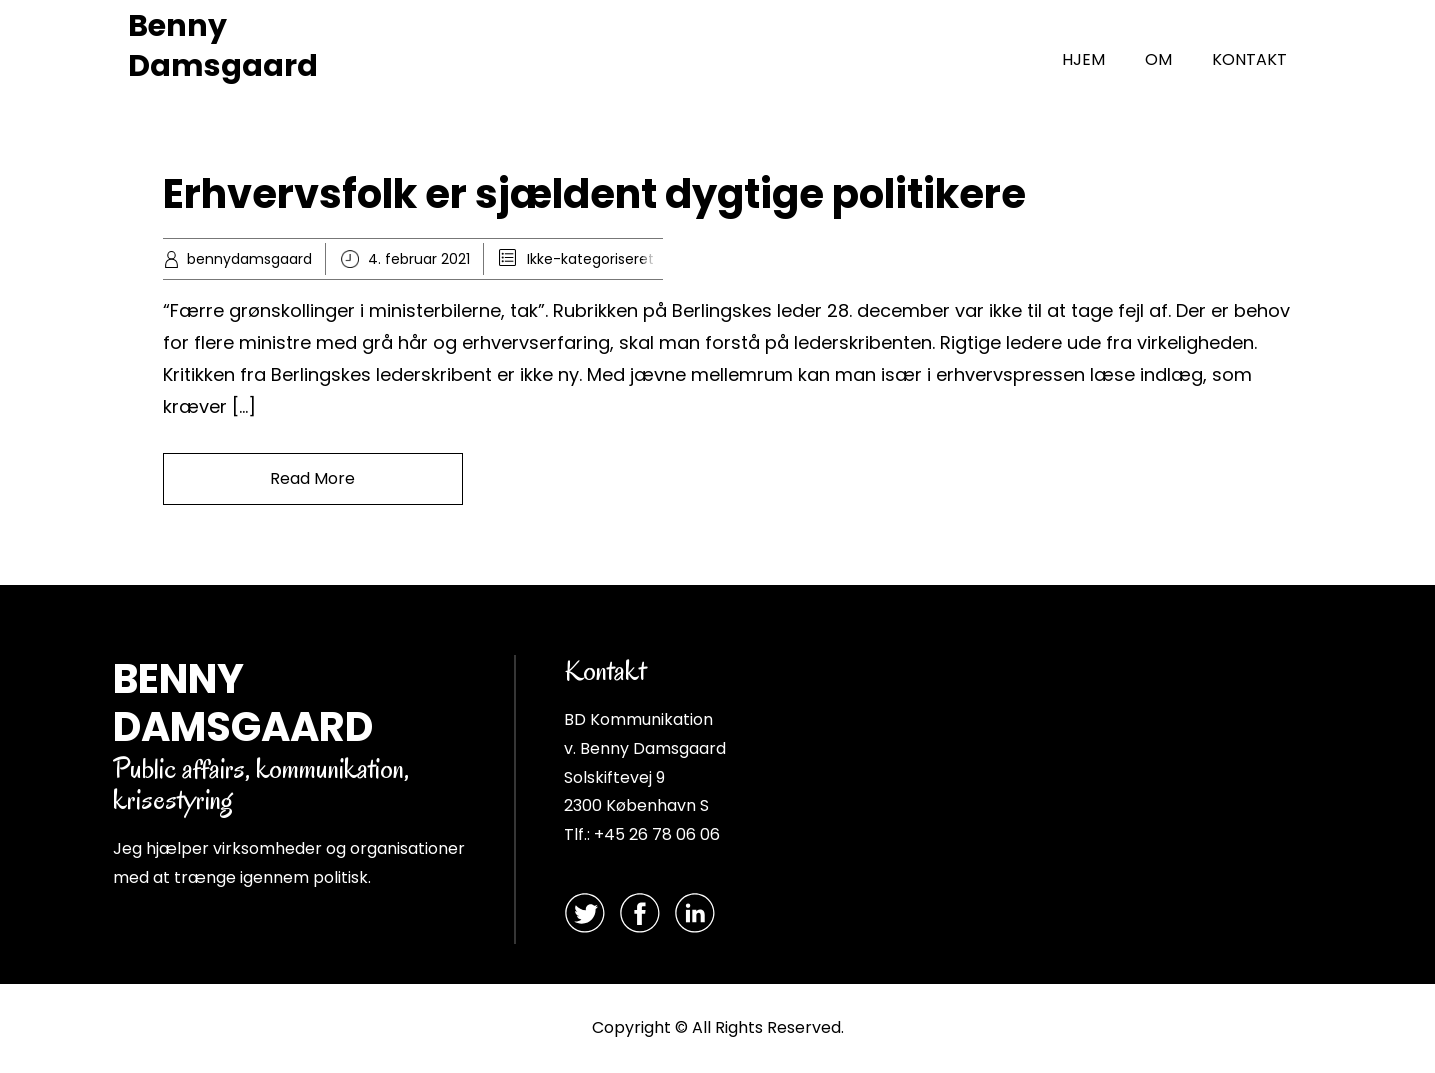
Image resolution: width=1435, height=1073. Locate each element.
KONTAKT (1249, 59)
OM (1158, 59)
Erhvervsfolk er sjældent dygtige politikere (594, 194)
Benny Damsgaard (223, 46)
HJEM (1083, 59)
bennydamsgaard (249, 259)
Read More (312, 478)
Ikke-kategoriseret (590, 259)
